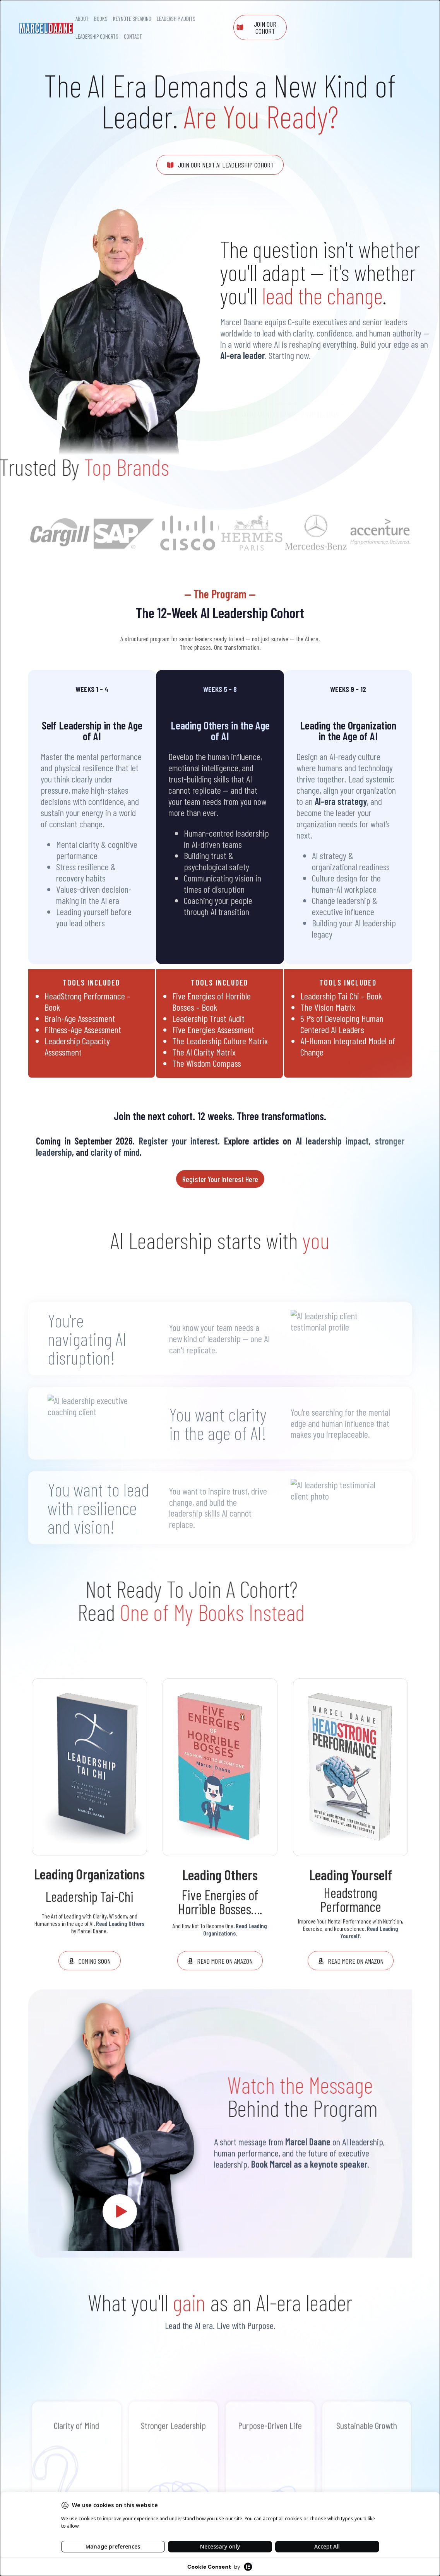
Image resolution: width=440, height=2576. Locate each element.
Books (101, 18)
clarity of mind (115, 1152)
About (82, 18)
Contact (133, 36)
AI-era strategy (341, 801)
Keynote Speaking (132, 18)
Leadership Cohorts (96, 36)
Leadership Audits (176, 18)
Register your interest (178, 1140)
